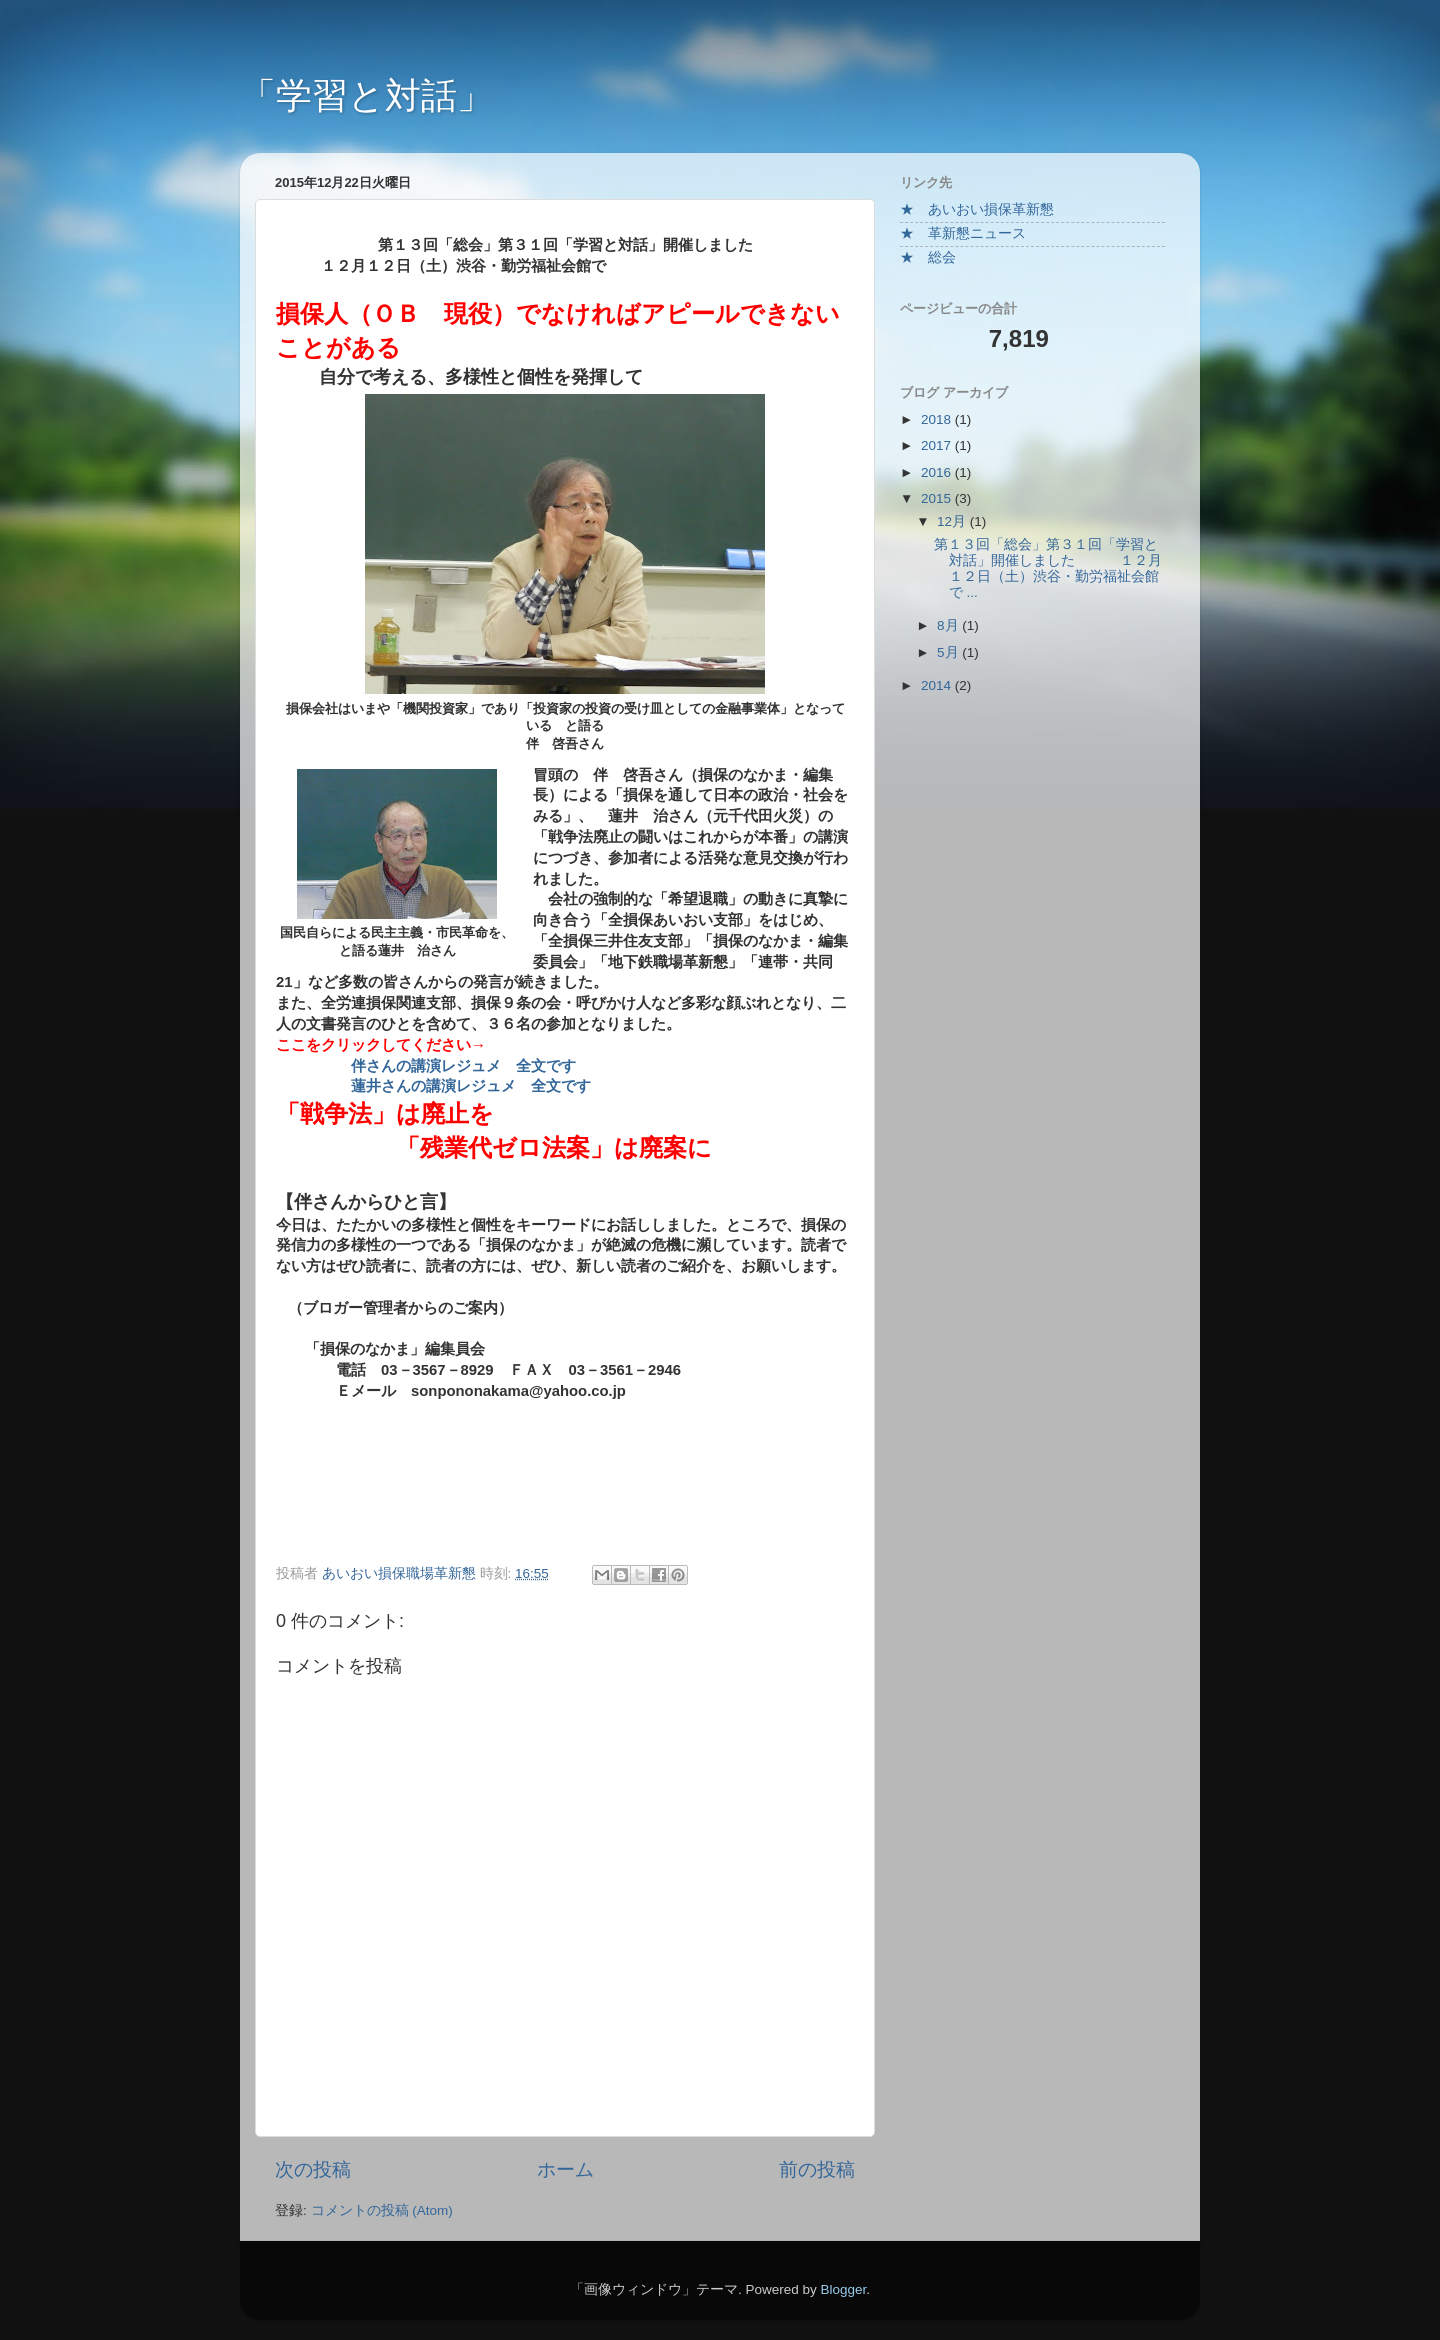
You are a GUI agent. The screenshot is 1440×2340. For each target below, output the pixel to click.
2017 (938, 445)
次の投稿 (313, 2169)
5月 (949, 652)
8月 (949, 625)
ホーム (565, 2169)
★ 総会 (928, 257)
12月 (953, 521)
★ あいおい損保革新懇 (977, 209)
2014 (938, 685)
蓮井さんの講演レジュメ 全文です (471, 1086)
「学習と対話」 (366, 95)
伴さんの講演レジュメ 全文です (463, 1066)
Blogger (843, 2289)
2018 (938, 419)
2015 (938, 498)
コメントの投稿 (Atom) (382, 2210)
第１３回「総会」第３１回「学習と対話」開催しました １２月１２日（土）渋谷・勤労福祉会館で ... (1048, 569)
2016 (938, 472)
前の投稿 (817, 2169)
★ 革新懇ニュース (963, 233)
